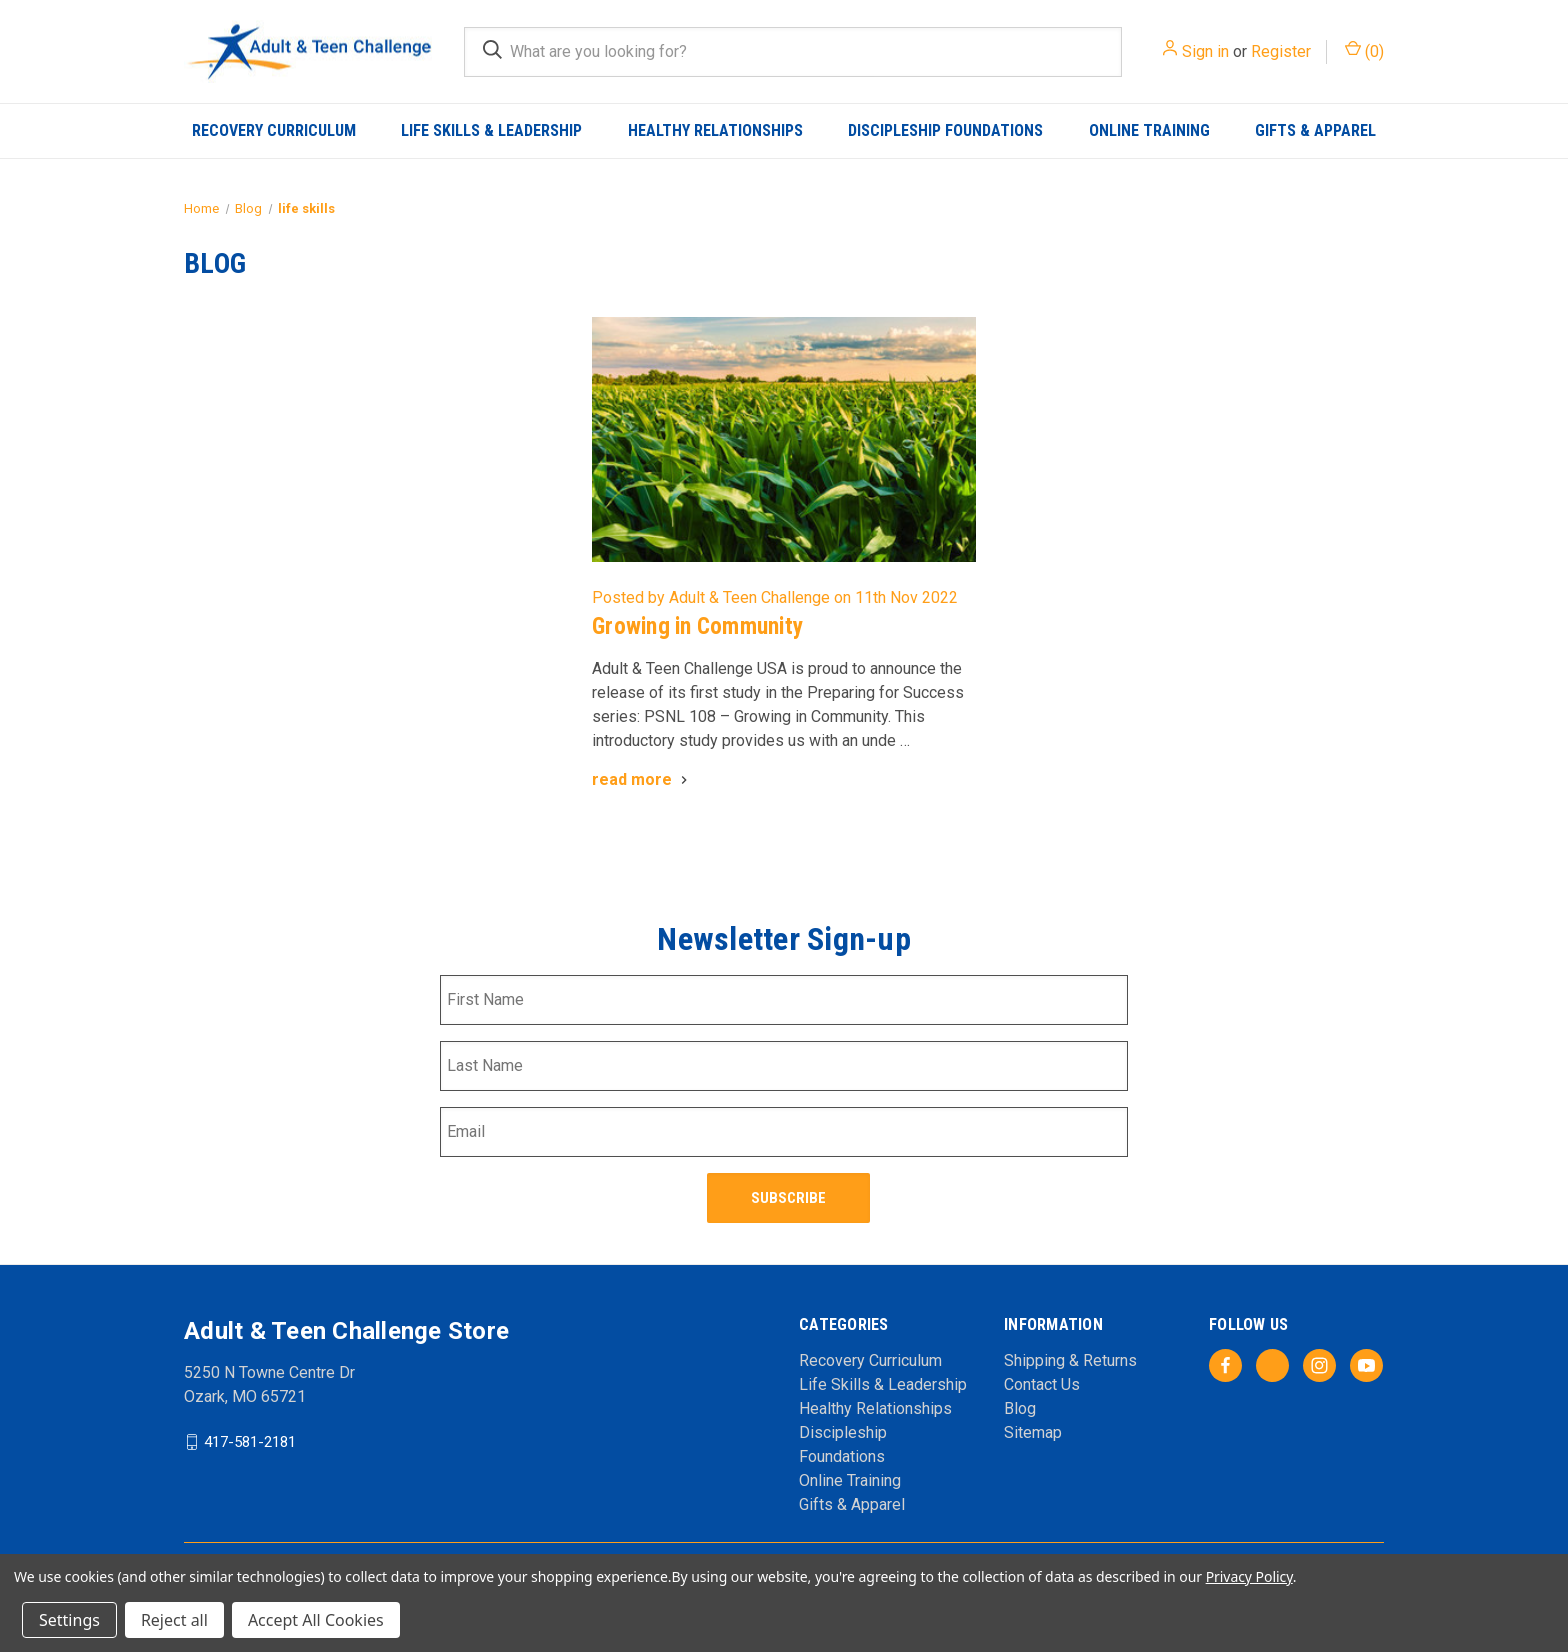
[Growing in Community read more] (642, 779)
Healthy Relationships (715, 130)
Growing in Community (697, 626)
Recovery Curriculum (274, 130)
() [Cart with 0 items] (1364, 50)
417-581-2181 (250, 1440)
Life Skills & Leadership (491, 130)
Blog (1020, 1407)
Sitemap (1033, 1431)
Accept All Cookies (316, 1620)
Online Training (1149, 130)
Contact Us (1042, 1383)
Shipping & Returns (1070, 1359)
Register (1281, 51)
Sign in (1205, 51)
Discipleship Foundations (945, 130)
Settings (69, 1620)
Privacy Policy (1249, 1576)
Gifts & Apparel (1315, 130)
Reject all (174, 1620)
